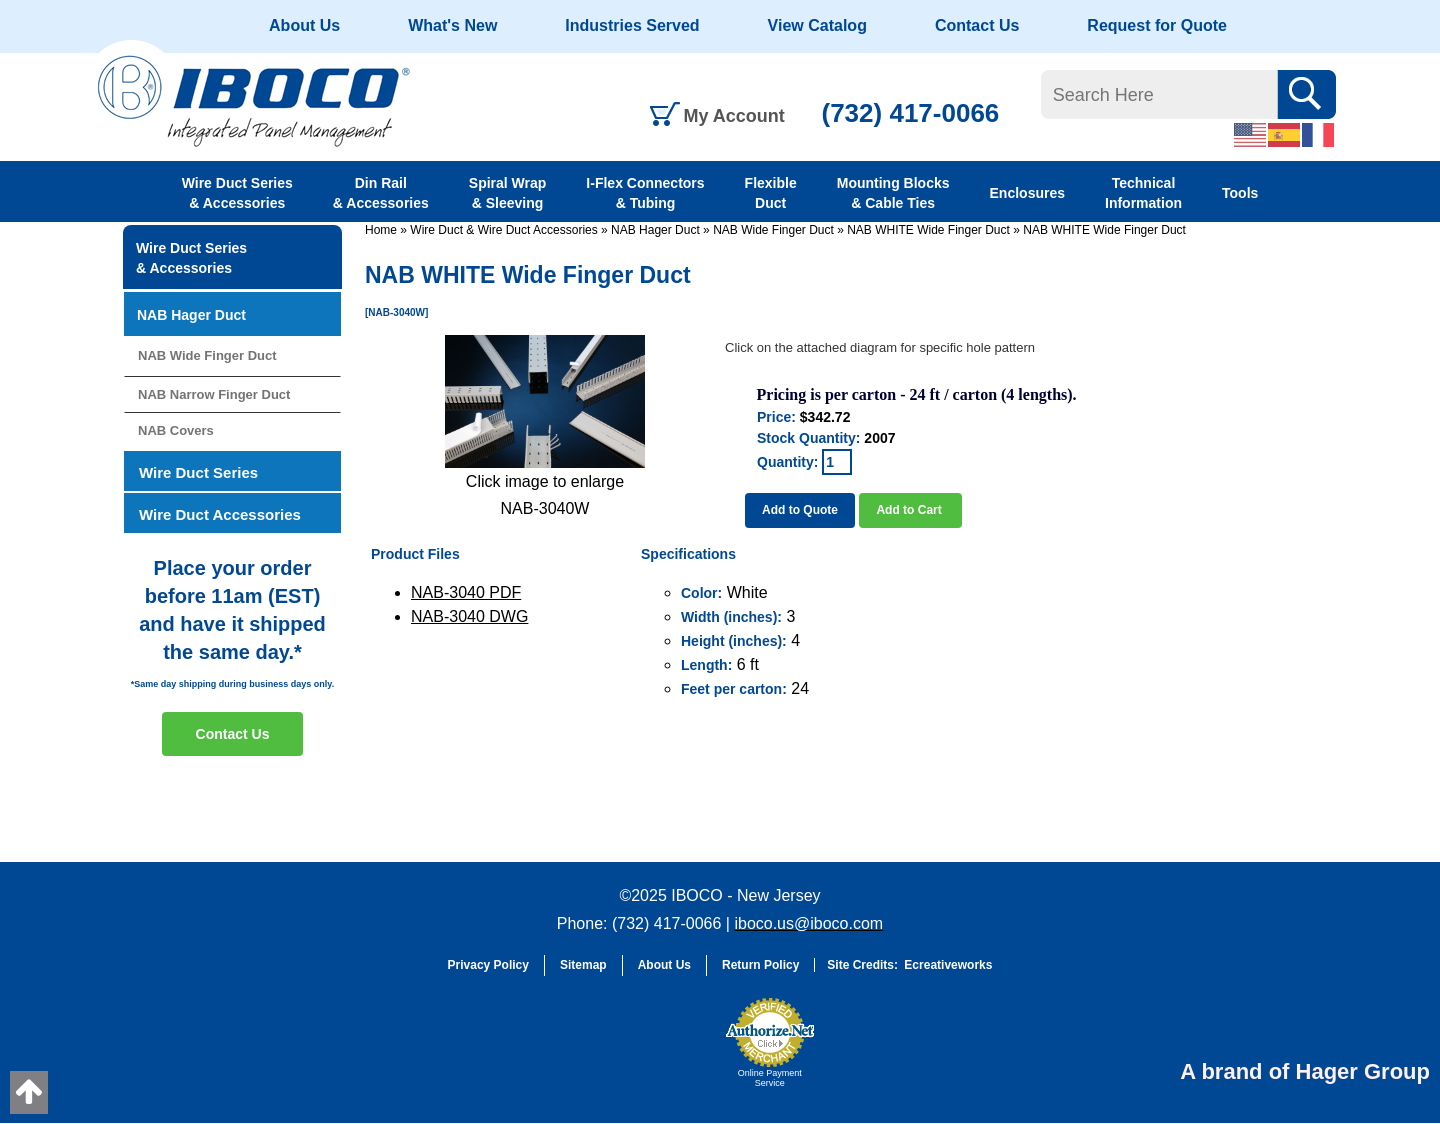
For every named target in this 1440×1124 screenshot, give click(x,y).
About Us (304, 25)
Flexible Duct (771, 193)
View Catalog (817, 25)
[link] (665, 1052)
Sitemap (583, 965)
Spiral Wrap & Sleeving (508, 193)
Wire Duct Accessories (220, 514)
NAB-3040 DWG (469, 616)
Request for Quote (1157, 25)
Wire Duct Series (198, 472)
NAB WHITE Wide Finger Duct (928, 230)
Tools (1240, 193)
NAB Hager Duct (655, 230)
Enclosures (1027, 193)
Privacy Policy (488, 965)
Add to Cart (910, 510)
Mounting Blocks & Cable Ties (893, 193)
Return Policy (760, 965)
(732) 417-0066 (911, 113)
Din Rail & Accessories (381, 193)
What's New (452, 25)
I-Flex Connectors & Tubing (645, 193)
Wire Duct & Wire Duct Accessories (503, 230)
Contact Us (977, 25)
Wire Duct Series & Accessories (237, 193)
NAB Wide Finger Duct (773, 230)
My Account (734, 116)
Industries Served (632, 25)
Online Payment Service (770, 1078)
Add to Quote (800, 510)
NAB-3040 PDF (466, 592)
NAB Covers (176, 430)
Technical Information (1143, 193)
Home (381, 230)
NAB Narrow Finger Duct (214, 394)
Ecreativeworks (948, 965)
